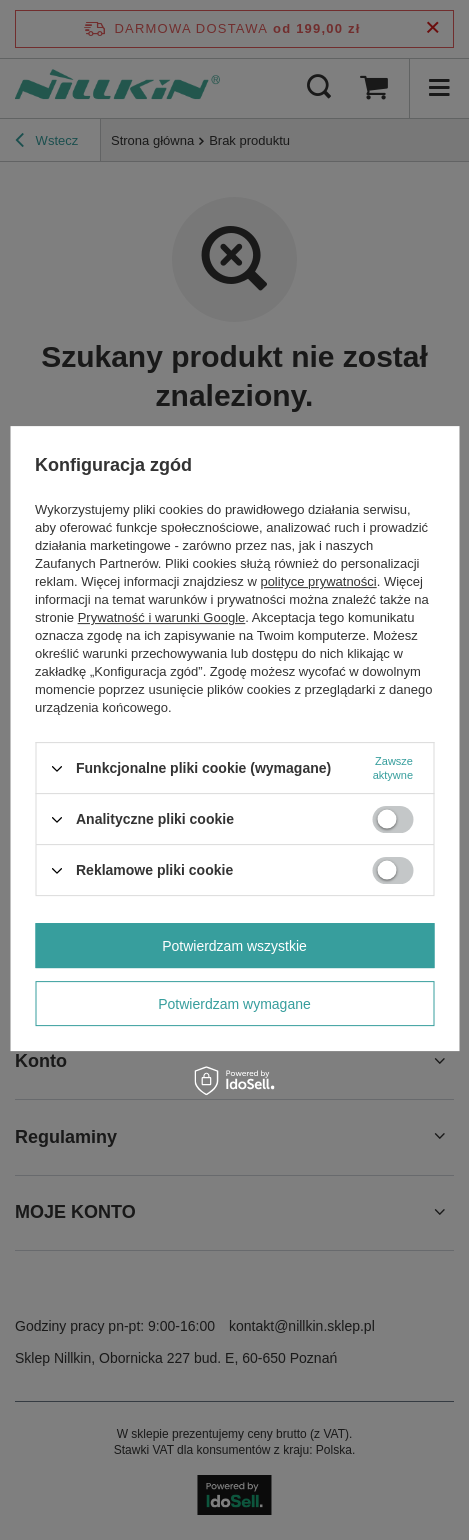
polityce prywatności (318, 581)
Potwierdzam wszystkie (234, 946)
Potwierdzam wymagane (234, 1004)
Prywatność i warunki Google (162, 617)
